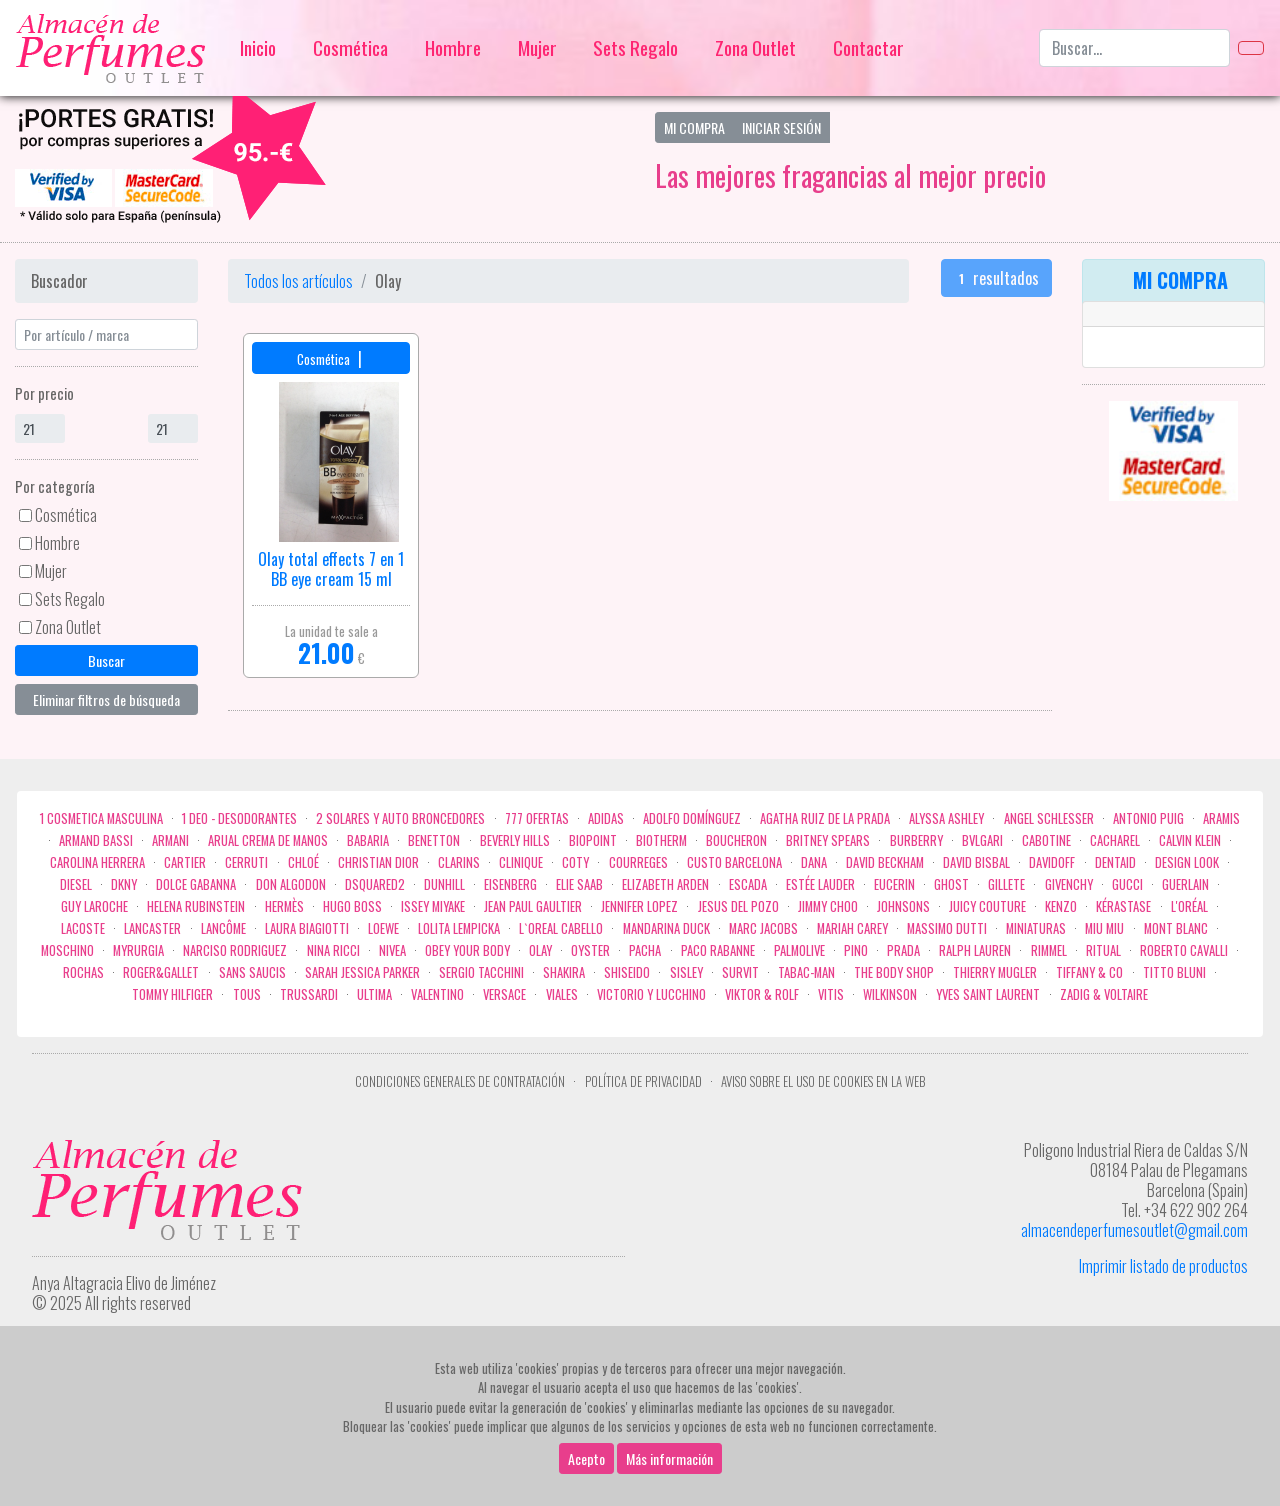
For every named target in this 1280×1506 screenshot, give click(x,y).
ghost (951, 884)
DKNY (124, 884)
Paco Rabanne (718, 950)
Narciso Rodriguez (235, 950)
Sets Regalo (635, 47)
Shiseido (627, 972)
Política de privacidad (643, 1081)
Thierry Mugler (995, 972)
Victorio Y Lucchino (651, 994)
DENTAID (1115, 862)
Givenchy (1069, 884)
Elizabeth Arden (665, 884)
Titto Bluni (1174, 972)
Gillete (1006, 884)
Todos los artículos (298, 281)
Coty (575, 862)
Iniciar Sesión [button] (781, 127)
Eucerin (894, 884)
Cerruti (246, 862)
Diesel (76, 884)
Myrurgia (138, 950)
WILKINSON (890, 994)
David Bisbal (976, 862)
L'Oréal (1189, 906)
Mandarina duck (666, 928)
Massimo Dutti (947, 928)
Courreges (638, 862)
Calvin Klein (1190, 840)
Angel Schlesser (1049, 818)
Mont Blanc (1176, 928)
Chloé (303, 862)
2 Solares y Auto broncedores (400, 818)
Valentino (437, 994)
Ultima (374, 994)
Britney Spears (828, 840)
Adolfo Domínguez (692, 818)
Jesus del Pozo (738, 906)
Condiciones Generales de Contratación (460, 1081)
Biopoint (593, 840)
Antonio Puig (1148, 818)
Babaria (368, 840)
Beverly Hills (515, 840)
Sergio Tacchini (481, 972)
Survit (740, 972)
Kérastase (1123, 906)
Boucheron (736, 840)
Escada (748, 884)
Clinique (521, 862)
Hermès (284, 906)
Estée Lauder (820, 884)
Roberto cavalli (1184, 950)
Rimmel (1049, 950)
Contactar (868, 47)
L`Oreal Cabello (561, 928)
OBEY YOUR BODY (467, 950)
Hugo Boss (352, 906)
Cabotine (1046, 840)
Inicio (258, 47)
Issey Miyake (433, 906)
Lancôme (223, 928)
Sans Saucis (252, 972)
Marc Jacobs (763, 928)
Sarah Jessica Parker (362, 972)
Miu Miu (1104, 928)
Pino (856, 950)
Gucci (1127, 884)
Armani (170, 840)
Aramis (1221, 818)
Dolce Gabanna (196, 884)
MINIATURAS (1036, 928)
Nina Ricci (333, 950)
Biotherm (661, 840)
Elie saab (579, 884)
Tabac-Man (806, 972)
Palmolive (799, 950)
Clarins (459, 862)
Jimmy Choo (828, 906)
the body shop (894, 972)
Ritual (1103, 950)
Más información (669, 1458)
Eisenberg (510, 884)
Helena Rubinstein (196, 906)
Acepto (586, 1458)
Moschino (67, 950)
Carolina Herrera (97, 862)
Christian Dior (378, 862)
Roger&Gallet (161, 972)
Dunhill (444, 884)
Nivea (392, 950)
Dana (814, 862)
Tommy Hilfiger (172, 994)
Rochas (83, 972)
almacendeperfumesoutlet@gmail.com (1134, 1230)
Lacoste (83, 928)
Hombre (453, 47)
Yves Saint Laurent (988, 994)
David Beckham (885, 862)
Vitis (831, 994)
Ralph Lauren (975, 950)
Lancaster (152, 928)
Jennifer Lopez (639, 906)
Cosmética (350, 47)
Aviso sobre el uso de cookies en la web (823, 1081)
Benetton (434, 840)
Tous (247, 994)
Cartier (185, 862)
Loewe (383, 928)
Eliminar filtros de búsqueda (106, 699)
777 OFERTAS (537, 818)
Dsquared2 (375, 884)
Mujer (537, 47)
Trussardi (309, 994)
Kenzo (1061, 906)
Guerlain (1185, 884)
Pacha (645, 950)
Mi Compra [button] (694, 127)
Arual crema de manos (268, 840)
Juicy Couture (987, 906)
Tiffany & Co (1089, 972)
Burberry (916, 840)
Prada (903, 950)
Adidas (606, 818)
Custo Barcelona (734, 862)
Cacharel (1115, 840)
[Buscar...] (1134, 48)
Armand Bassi (96, 840)
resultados (996, 278)
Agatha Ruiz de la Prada (825, 818)
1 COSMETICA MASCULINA (101, 818)
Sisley (686, 972)
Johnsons (903, 906)
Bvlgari (982, 840)
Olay (540, 950)
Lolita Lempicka (459, 928)
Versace (504, 994)
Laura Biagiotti (307, 928)
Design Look (1187, 862)
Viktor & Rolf (762, 994)
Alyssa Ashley (946, 818)
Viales (562, 994)
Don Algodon (291, 884)
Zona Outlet (755, 47)
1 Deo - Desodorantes (239, 818)
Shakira (564, 972)
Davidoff (1052, 862)
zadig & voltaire (1104, 994)
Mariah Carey (852, 928)
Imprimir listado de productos (1163, 1266)
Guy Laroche (94, 906)
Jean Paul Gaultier (533, 906)
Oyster (590, 950)
